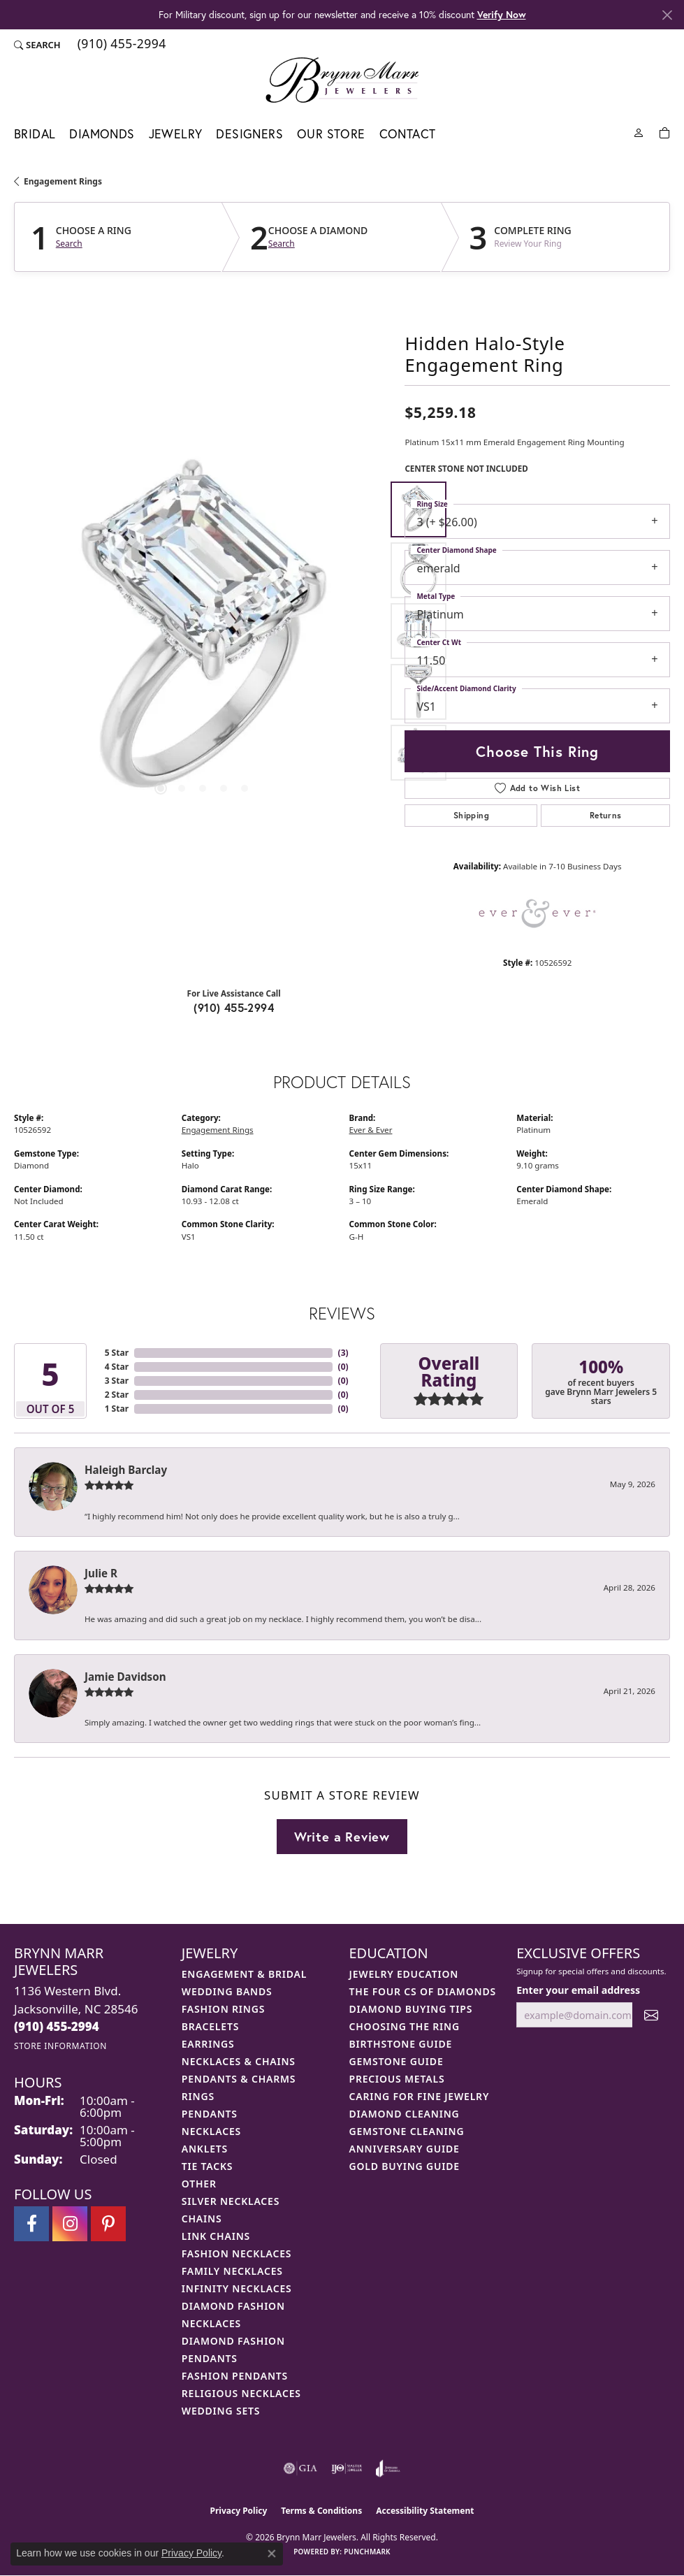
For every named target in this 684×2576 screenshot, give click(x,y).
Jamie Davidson (125, 1677)
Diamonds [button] (101, 134)
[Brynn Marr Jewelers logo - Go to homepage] (342, 80)
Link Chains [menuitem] (216, 2236)
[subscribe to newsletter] (651, 2015)
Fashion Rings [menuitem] (223, 2009)
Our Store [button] (331, 134)
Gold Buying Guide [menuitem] (404, 2166)
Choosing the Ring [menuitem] (404, 2026)
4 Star (117, 1367)
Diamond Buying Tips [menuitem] (411, 2009)
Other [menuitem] (199, 2183)
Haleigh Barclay (126, 1470)
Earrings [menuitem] (208, 2043)
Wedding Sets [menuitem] (221, 2410)
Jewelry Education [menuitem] (404, 1974)
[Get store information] (60, 2046)
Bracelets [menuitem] (210, 2026)
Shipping (471, 815)
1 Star (117, 1408)
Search (69, 244)
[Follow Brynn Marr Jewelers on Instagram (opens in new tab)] (69, 2223)
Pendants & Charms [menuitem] (239, 2078)
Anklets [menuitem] (205, 2148)
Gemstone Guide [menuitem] (396, 2061)
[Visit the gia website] (300, 2468)
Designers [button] (249, 134)
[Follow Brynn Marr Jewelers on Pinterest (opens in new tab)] (108, 2223)
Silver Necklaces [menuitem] (230, 2201)
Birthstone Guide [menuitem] (401, 2043)
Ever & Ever (371, 1129)
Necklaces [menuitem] (211, 2131)
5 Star (117, 1353)
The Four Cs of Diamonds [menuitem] (422, 1991)
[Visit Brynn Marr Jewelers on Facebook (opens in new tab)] (31, 2223)
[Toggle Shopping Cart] (664, 132)
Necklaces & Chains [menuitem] (239, 2061)
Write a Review (342, 1836)
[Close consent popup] (272, 2553)
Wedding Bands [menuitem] (227, 1991)
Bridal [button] (34, 134)
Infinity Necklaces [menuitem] (237, 2288)
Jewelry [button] (176, 134)
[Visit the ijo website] (347, 2468)
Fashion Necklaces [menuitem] (237, 2253)
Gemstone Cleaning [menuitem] (407, 2131)
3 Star (117, 1381)
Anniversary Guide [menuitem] (404, 2148)
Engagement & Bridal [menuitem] (244, 1974)
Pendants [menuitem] (210, 2113)
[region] (202, 630)
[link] (120, 45)
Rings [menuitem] (198, 2096)
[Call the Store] (56, 2026)
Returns (606, 815)
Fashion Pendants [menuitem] (235, 2375)
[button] (37, 45)
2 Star (117, 1395)
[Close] (667, 15)
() (343, 1353)
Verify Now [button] (501, 14)
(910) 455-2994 (234, 1007)
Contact (407, 134)
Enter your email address (578, 1990)
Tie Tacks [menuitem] (207, 2166)
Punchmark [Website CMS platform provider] (367, 2551)
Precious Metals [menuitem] (397, 2078)
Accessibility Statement (425, 2511)
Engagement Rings (63, 181)
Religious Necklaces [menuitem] (241, 2393)
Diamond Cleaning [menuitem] (404, 2113)
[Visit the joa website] (388, 2468)
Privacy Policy (239, 2511)
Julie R (101, 1573)
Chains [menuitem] (202, 2218)
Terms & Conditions (321, 2511)
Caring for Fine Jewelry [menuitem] (419, 2096)
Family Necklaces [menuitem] (232, 2271)
